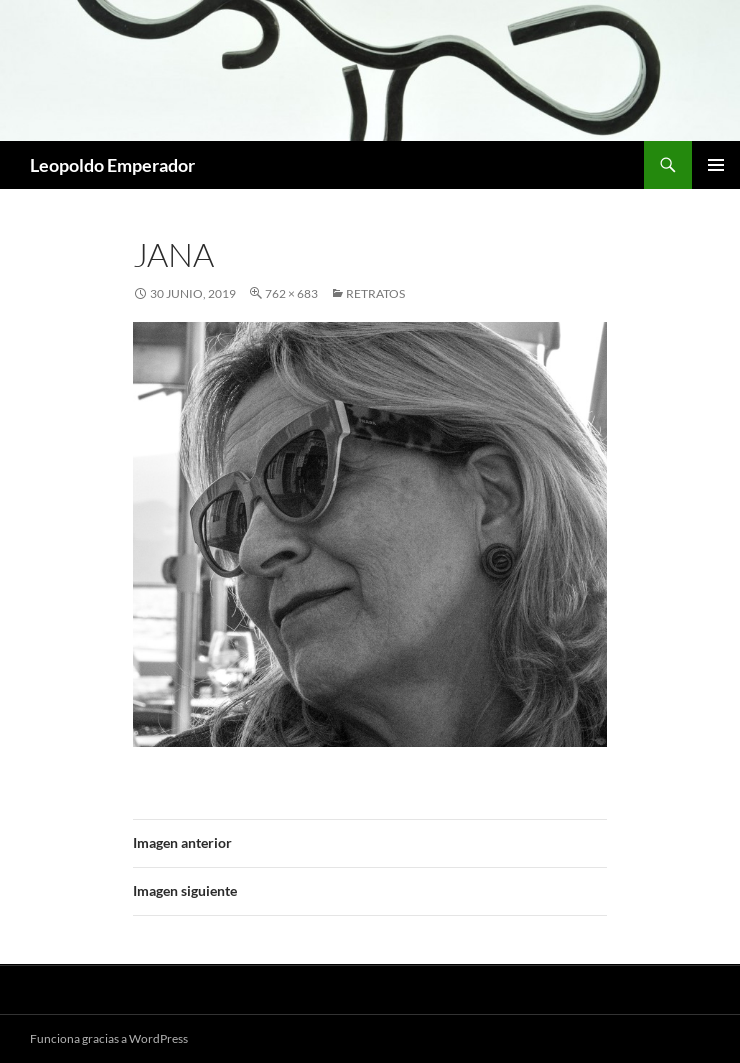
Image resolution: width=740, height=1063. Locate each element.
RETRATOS (375, 293)
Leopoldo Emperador (112, 165)
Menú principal (716, 165)
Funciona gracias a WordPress (109, 1038)
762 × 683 (291, 293)
